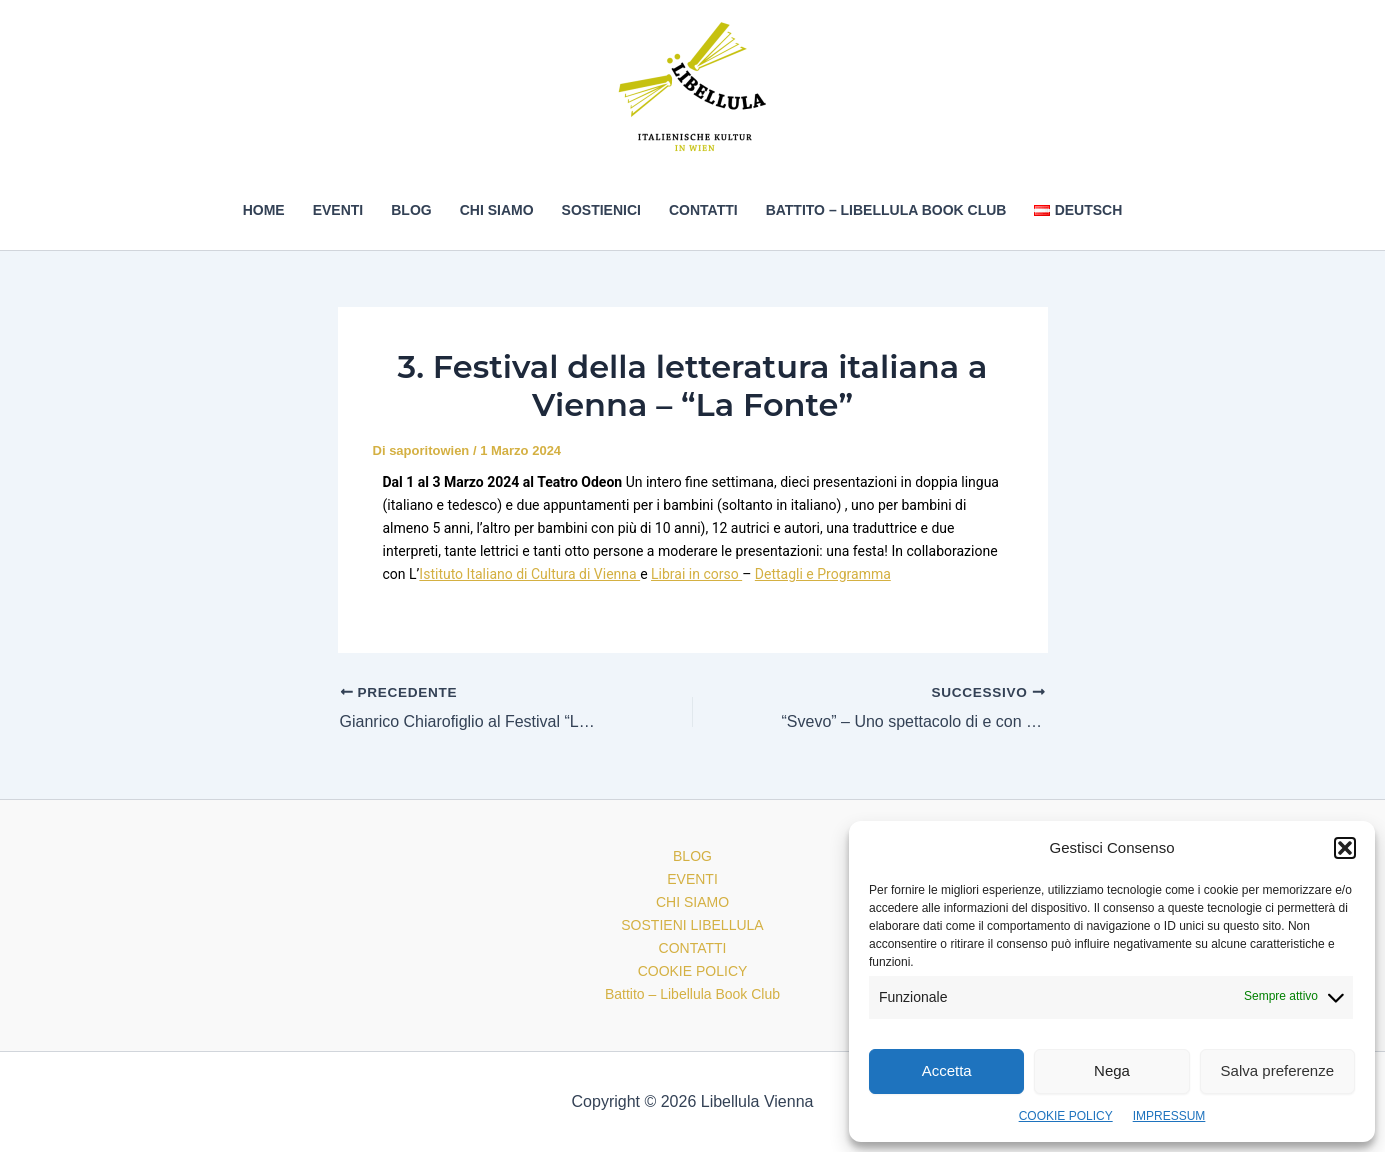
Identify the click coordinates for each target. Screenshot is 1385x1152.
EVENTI (338, 210)
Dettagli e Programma (823, 574)
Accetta (947, 1070)
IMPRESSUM (1169, 1116)
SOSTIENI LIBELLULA (692, 925)
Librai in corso (696, 574)
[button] (1345, 848)
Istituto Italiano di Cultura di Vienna (529, 574)
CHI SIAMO (497, 210)
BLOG (411, 210)
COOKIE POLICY (1066, 1116)
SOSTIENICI (601, 210)
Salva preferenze (1277, 1070)
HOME (264, 210)
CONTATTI (703, 210)
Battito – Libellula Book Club (886, 210)
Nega (1112, 1070)
